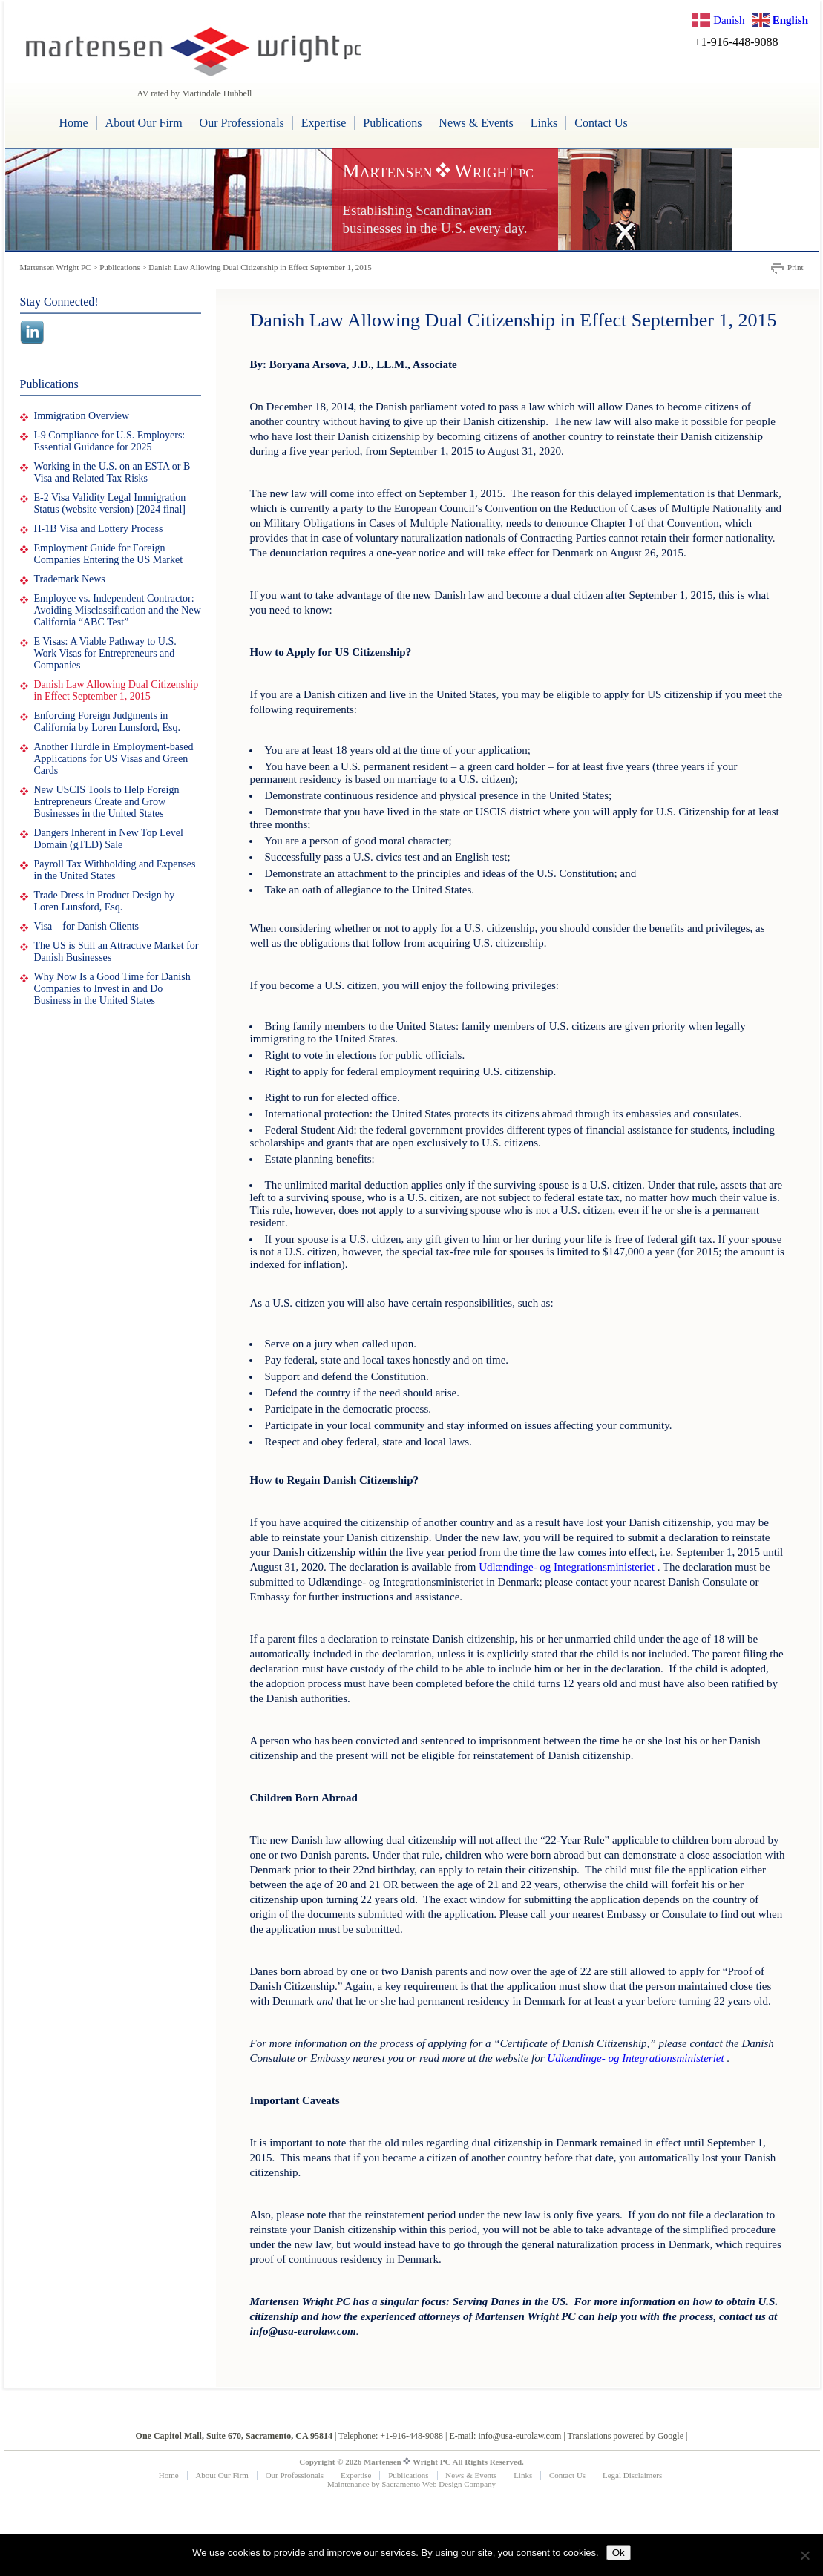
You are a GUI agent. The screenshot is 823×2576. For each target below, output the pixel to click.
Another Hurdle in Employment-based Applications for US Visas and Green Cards (114, 758)
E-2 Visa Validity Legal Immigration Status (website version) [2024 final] (110, 503)
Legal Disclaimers (632, 2475)
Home (73, 122)
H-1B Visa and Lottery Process (98, 528)
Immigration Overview (82, 415)
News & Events (476, 122)
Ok (618, 2552)
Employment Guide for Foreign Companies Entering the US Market (108, 553)
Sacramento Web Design (421, 2484)
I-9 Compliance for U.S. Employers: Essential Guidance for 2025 (110, 441)
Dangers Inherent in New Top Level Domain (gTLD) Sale (108, 838)
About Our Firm (144, 122)
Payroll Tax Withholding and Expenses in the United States (115, 869)
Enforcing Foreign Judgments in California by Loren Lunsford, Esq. (107, 721)
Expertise (323, 122)
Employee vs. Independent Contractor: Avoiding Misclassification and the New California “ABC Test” (117, 610)
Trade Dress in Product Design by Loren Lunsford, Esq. (104, 901)
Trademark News (69, 579)
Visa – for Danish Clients (86, 926)
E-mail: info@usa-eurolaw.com (505, 2436)
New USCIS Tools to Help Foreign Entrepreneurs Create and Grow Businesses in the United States (107, 801)
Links (544, 122)
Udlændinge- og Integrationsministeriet (567, 1567)
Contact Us (601, 122)
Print (795, 267)
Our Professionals (242, 122)
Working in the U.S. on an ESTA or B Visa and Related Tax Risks (112, 472)
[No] (804, 2555)
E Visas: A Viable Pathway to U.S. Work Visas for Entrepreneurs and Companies (105, 653)
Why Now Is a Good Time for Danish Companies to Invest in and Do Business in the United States (112, 988)
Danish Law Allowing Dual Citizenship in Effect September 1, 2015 (116, 690)
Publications (392, 122)
